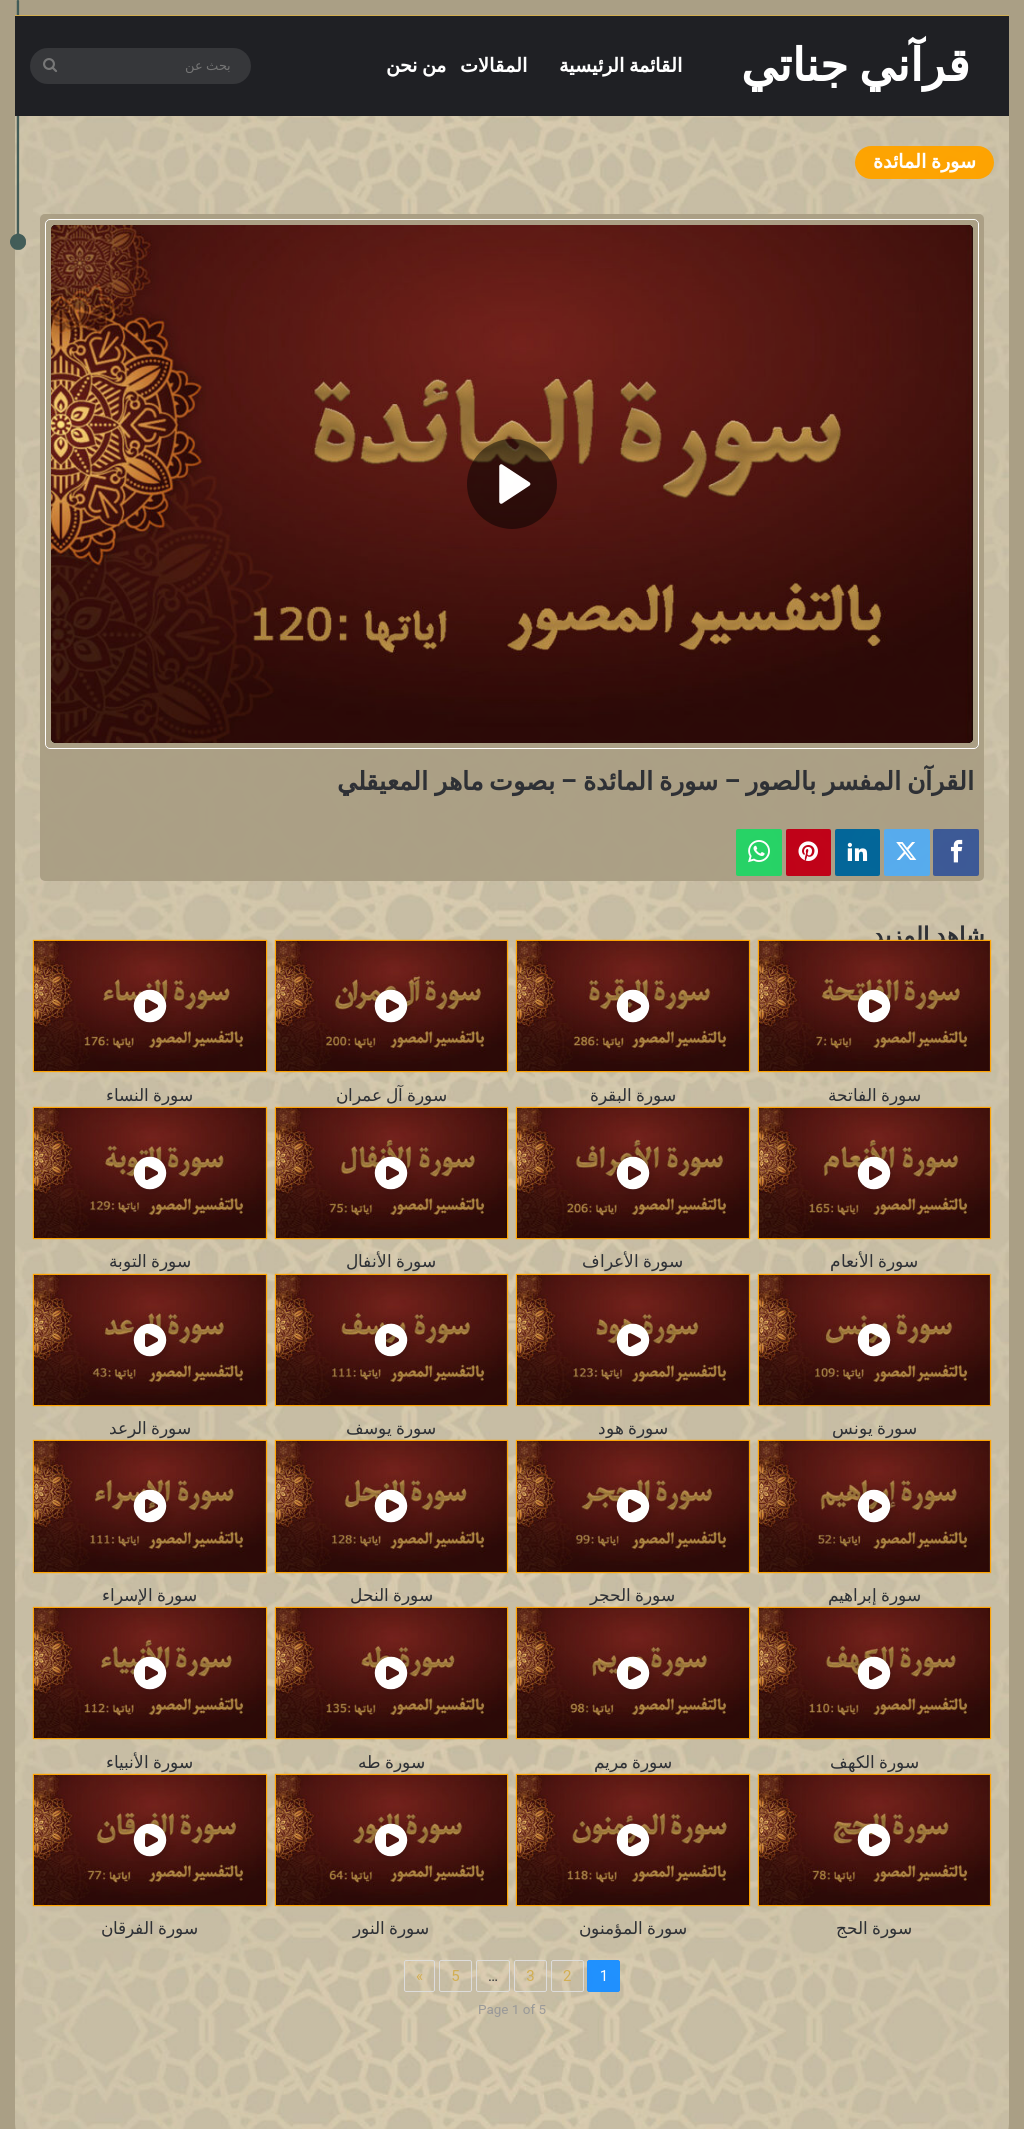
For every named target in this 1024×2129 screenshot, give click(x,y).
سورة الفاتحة (874, 1095)
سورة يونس (874, 1428)
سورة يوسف (391, 1428)
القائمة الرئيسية (620, 65)
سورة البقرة (633, 1095)
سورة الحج (874, 1928)
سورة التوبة (150, 1261)
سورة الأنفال (391, 1261)
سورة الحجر (632, 1595)
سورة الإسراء (149, 1595)
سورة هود (633, 1428)
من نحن (416, 65)
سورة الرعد (150, 1428)
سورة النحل (391, 1595)
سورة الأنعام (874, 1261)
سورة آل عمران (391, 1095)
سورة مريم (633, 1762)
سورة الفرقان (149, 1928)
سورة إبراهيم (874, 1595)
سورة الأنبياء (149, 1762)
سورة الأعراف (632, 1261)
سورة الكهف (874, 1762)
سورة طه (391, 1762)
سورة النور (391, 1928)
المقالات (493, 65)
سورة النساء (149, 1095)
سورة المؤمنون (633, 1928)
